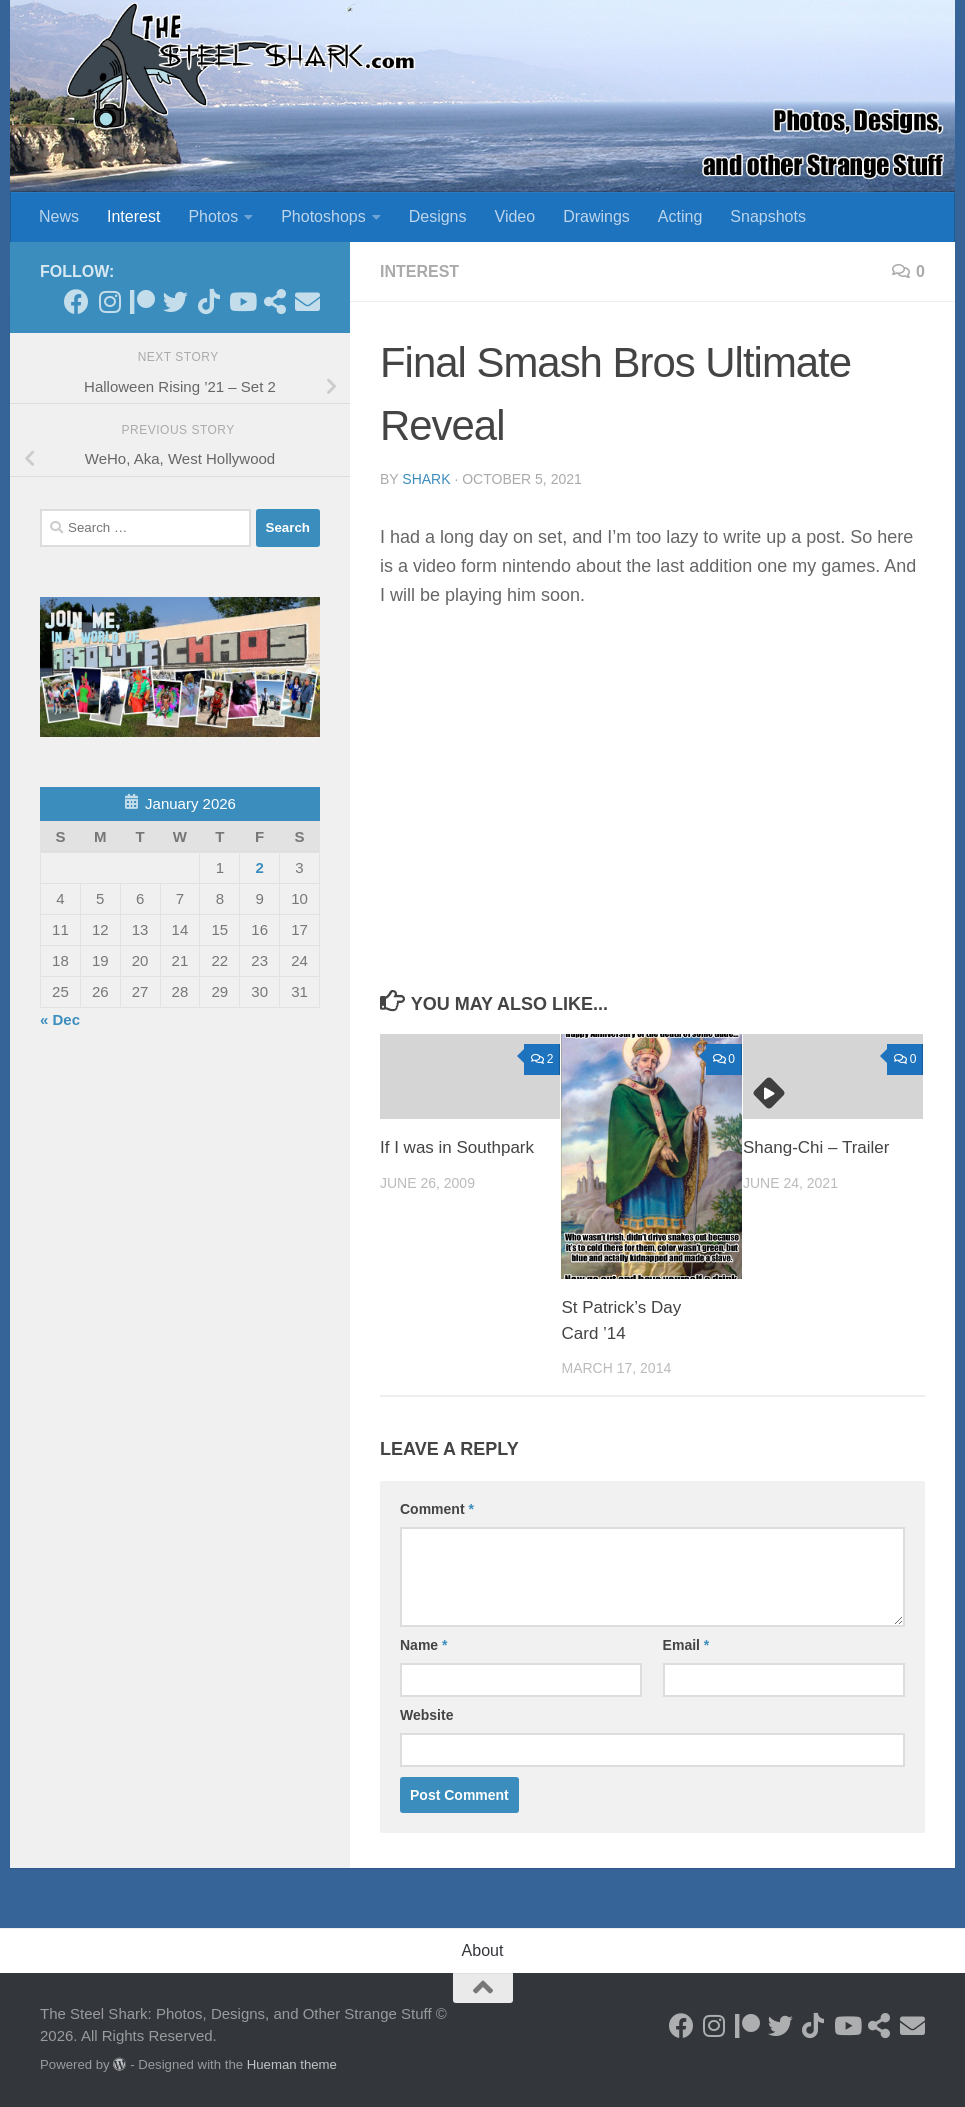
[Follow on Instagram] (109, 301)
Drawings (596, 216)
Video (515, 216)
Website (426, 1715)
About (483, 1950)
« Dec (60, 1019)
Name (423, 1645)
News (59, 216)
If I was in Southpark (457, 1147)
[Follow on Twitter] (175, 301)
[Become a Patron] (142, 301)
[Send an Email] (307, 301)
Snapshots (768, 216)
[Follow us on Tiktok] (208, 301)
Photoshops (323, 216)
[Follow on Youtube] (241, 301)
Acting (680, 216)
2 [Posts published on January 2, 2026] (259, 867)
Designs (438, 216)
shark (426, 479)
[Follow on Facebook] (76, 301)
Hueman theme (292, 2064)
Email (686, 1645)
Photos (213, 216)
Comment (437, 1509)
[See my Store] (274, 301)
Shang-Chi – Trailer (816, 1147)
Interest (133, 216)
